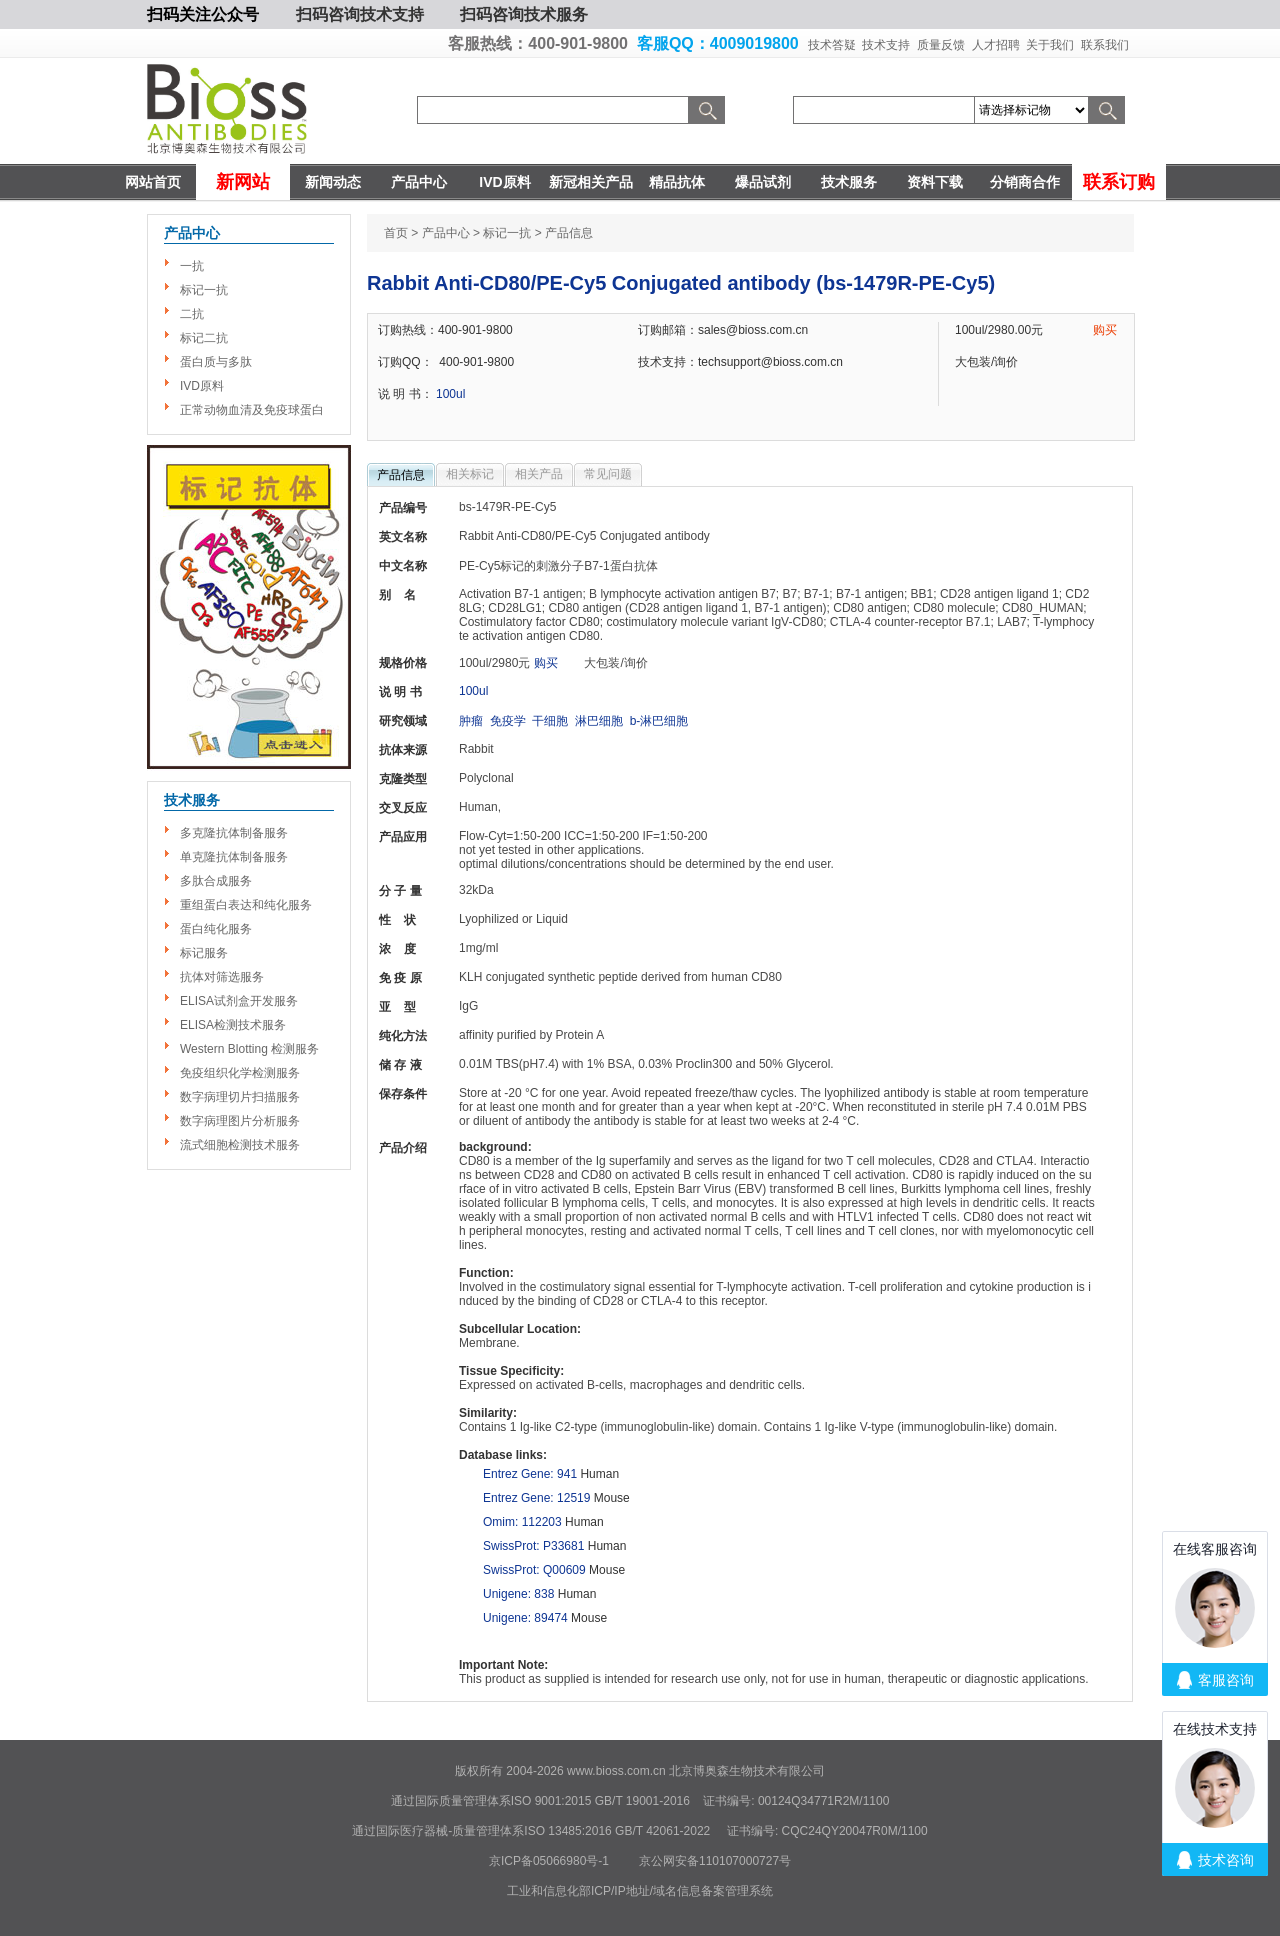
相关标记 (470, 474)
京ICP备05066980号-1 (549, 1861)
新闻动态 (333, 182)
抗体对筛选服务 (222, 977)
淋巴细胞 (599, 721)
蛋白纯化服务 (216, 929)
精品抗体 (677, 182)
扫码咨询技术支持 (360, 14)
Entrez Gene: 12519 (536, 1498)
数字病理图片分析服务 (240, 1121)
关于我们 (1050, 45)
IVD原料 (504, 182)
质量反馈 (941, 45)
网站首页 (153, 182)
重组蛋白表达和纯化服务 (246, 905)
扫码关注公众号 (203, 14)
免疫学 (508, 721)
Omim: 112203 (522, 1522)
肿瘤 (471, 721)
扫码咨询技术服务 (524, 14)
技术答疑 (832, 45)
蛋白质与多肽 (216, 362)
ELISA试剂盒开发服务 (239, 1001)
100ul (450, 394)
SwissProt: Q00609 (534, 1570)
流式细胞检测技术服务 (240, 1145)
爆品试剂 (763, 182)
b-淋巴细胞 (659, 721)
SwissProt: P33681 (533, 1546)
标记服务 (204, 953)
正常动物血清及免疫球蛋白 (252, 410)
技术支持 (886, 45)
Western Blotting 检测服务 (249, 1049)
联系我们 (1105, 45)
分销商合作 (1025, 182)
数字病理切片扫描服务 (240, 1097)
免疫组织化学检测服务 (240, 1073)
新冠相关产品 (591, 182)
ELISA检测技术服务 (233, 1025)
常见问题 (608, 474)
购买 (1105, 330)
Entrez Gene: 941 (530, 1474)
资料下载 (935, 182)
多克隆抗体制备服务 (234, 833)
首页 (396, 233)
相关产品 (539, 474)
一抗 (192, 266)
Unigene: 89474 (525, 1618)
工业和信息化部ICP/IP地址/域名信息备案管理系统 (640, 1891)
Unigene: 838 (518, 1594)
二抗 (192, 314)
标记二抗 (204, 338)
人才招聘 (996, 45)
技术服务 (849, 182)
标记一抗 (204, 290)
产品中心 (419, 182)
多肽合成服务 (216, 881)
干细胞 (550, 721)
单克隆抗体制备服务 (234, 857)
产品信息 (401, 475)
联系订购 (1119, 182)
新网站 (243, 182)
